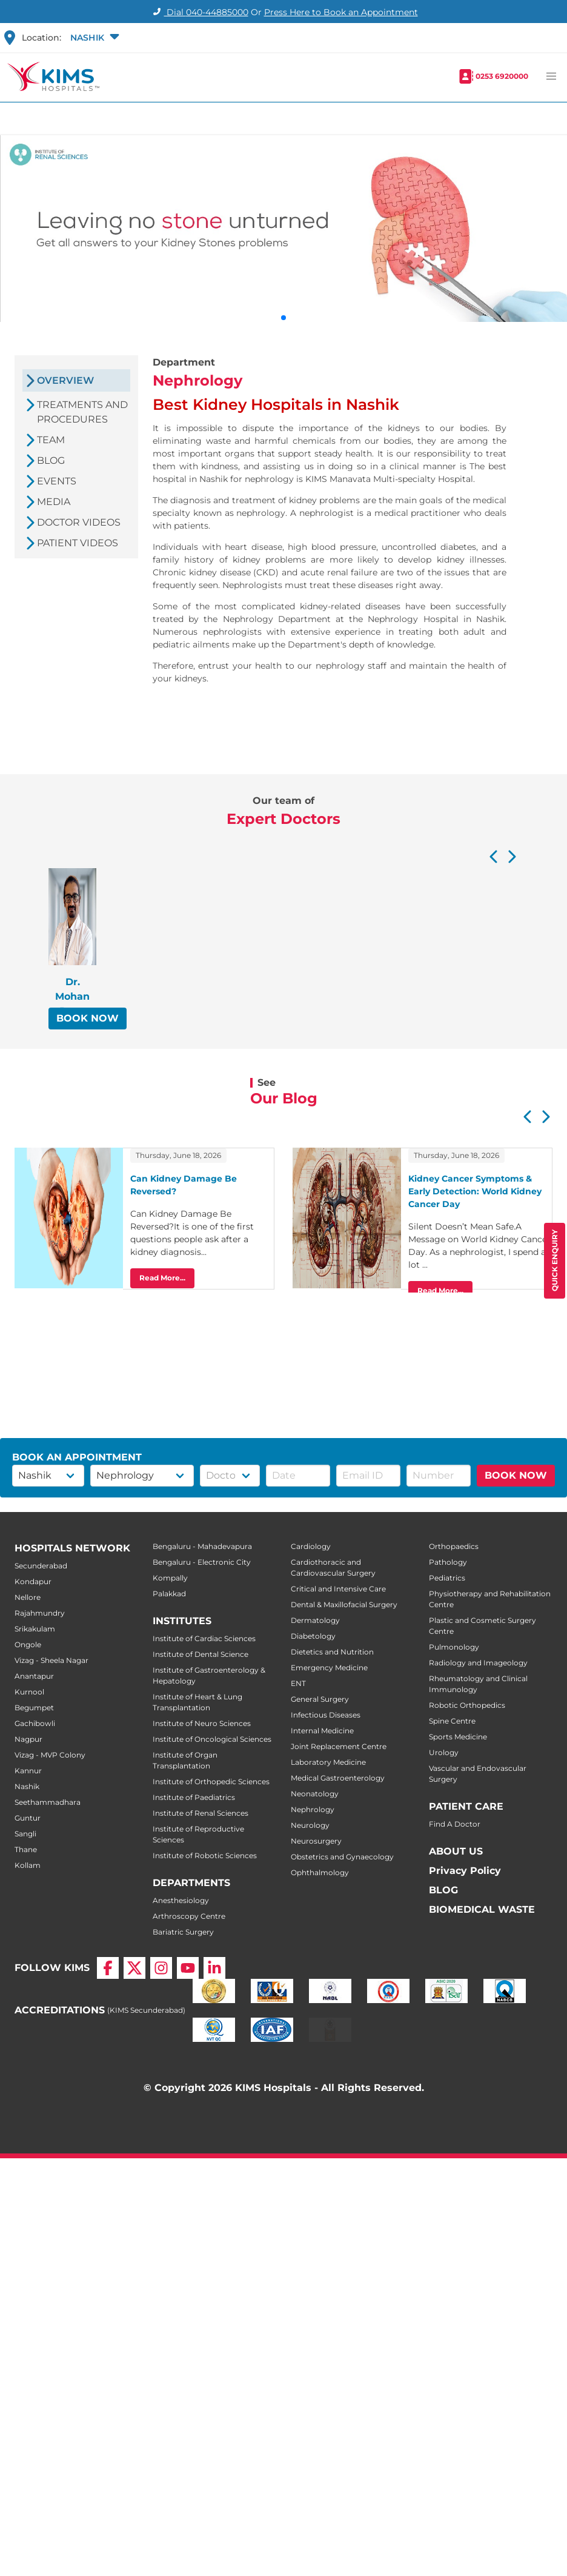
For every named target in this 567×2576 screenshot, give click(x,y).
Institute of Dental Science (200, 1654)
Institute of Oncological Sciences (212, 1739)
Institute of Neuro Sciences (202, 1723)
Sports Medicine (458, 1736)
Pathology (448, 1562)
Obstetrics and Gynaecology (342, 1856)
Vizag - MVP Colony (50, 1754)
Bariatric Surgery (183, 1931)
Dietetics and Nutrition (332, 1651)
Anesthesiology (181, 1900)
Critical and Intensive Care (338, 1588)
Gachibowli (35, 1723)
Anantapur (34, 1676)
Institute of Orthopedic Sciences (211, 1781)
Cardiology (311, 1546)
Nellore (28, 1597)
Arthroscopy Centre (189, 1916)
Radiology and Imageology (478, 1662)
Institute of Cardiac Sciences (204, 1638)
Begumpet (34, 1707)
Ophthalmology (320, 1872)
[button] (93, 37)
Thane (26, 1849)
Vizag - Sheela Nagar (51, 1660)
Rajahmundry (40, 1613)
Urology (444, 1752)
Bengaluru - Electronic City (202, 1562)
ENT (298, 1683)
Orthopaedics (454, 1546)
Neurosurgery (316, 1840)
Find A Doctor (454, 1823)
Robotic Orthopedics (467, 1705)
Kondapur (33, 1581)
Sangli (25, 1833)
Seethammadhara (48, 1802)
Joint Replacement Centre (338, 1746)
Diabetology (313, 1636)
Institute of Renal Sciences (200, 1813)
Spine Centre (452, 1720)
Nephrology (312, 1809)
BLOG (443, 1890)
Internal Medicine (322, 1730)
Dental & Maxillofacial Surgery (344, 1604)
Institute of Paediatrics (194, 1797)
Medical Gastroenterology (338, 1777)
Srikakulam (35, 1628)
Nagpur (28, 1739)
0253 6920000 (502, 76)
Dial (199, 12)
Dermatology (315, 1620)
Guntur (28, 1817)
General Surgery (320, 1699)
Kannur (28, 1770)
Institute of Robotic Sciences (205, 1855)
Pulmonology (454, 1646)
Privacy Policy (465, 1870)
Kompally (170, 1577)
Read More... (162, 1277)
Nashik (27, 1786)
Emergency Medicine (329, 1667)
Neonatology (315, 1793)
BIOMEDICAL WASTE (482, 1909)
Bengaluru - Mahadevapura (202, 1546)
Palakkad (169, 1593)
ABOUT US (456, 1851)
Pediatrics (447, 1577)
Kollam (28, 1865)
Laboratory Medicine (328, 1762)
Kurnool (29, 1691)
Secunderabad (41, 1565)
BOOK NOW (87, 1018)
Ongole (28, 1644)
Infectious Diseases (325, 1714)
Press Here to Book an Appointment (341, 12)
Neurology (310, 1825)
